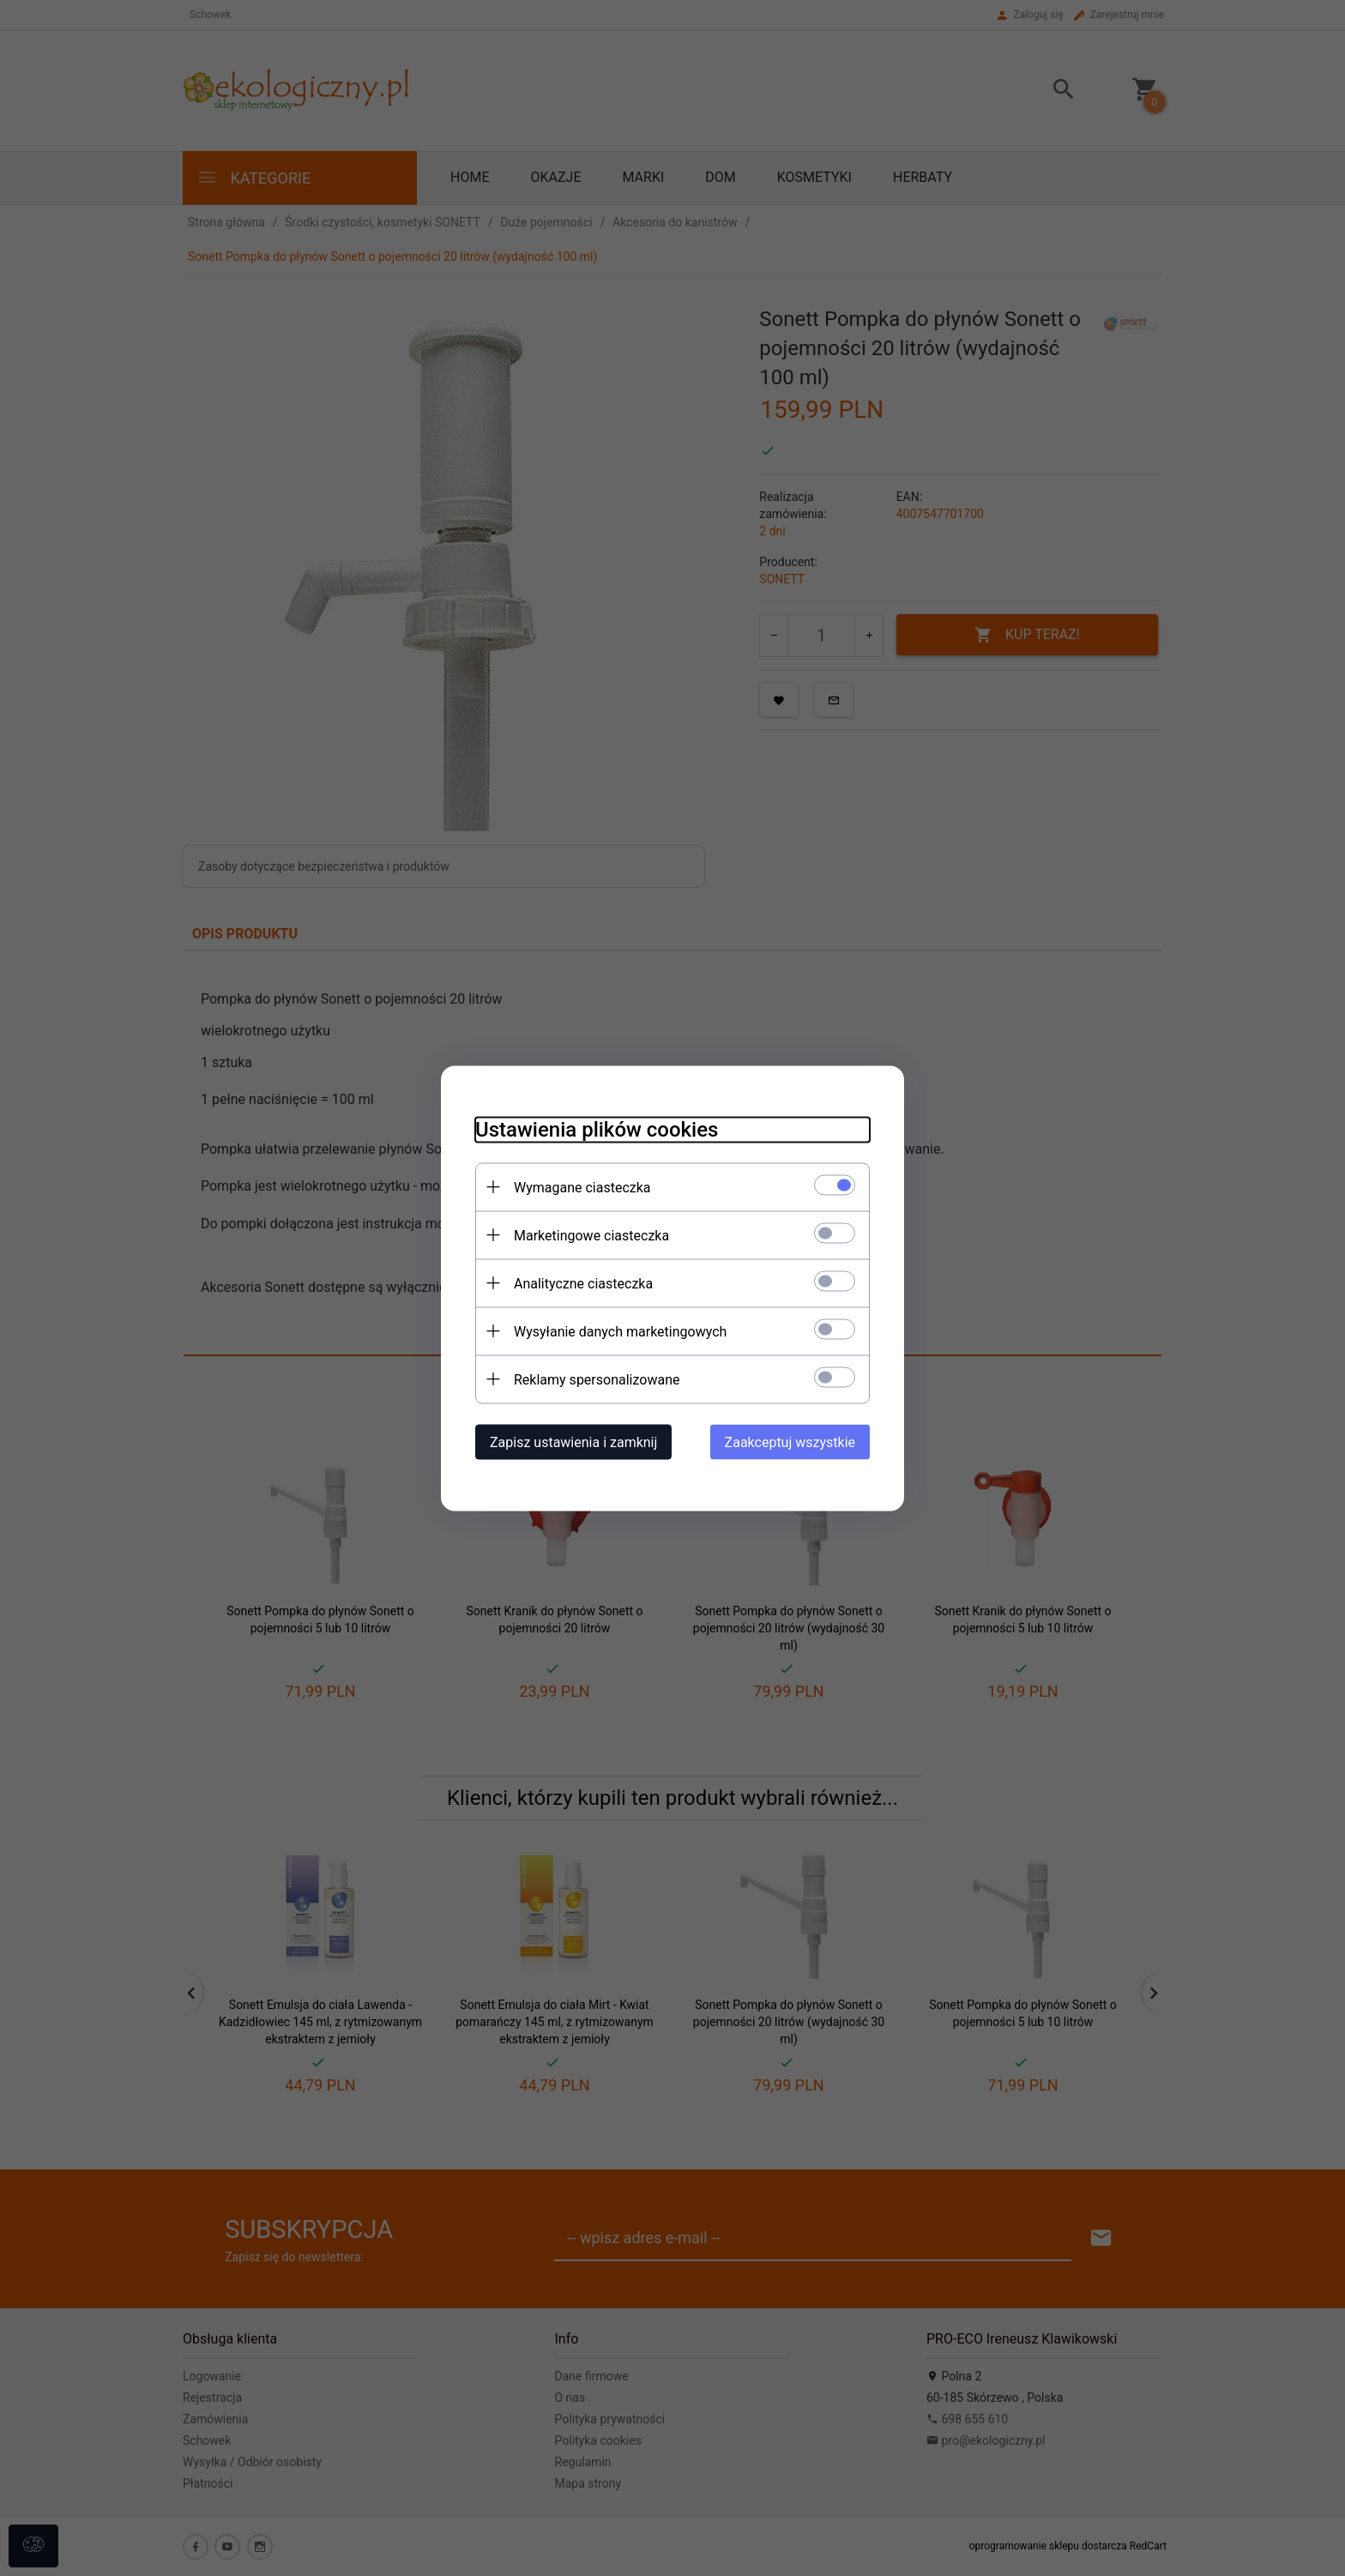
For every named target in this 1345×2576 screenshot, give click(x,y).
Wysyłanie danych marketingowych (620, 1331)
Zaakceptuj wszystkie (790, 1441)
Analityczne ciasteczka (583, 1283)
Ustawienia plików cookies (596, 1129)
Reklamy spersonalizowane (596, 1379)
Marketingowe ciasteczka (591, 1235)
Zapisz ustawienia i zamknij (573, 1441)
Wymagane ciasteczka (582, 1187)
